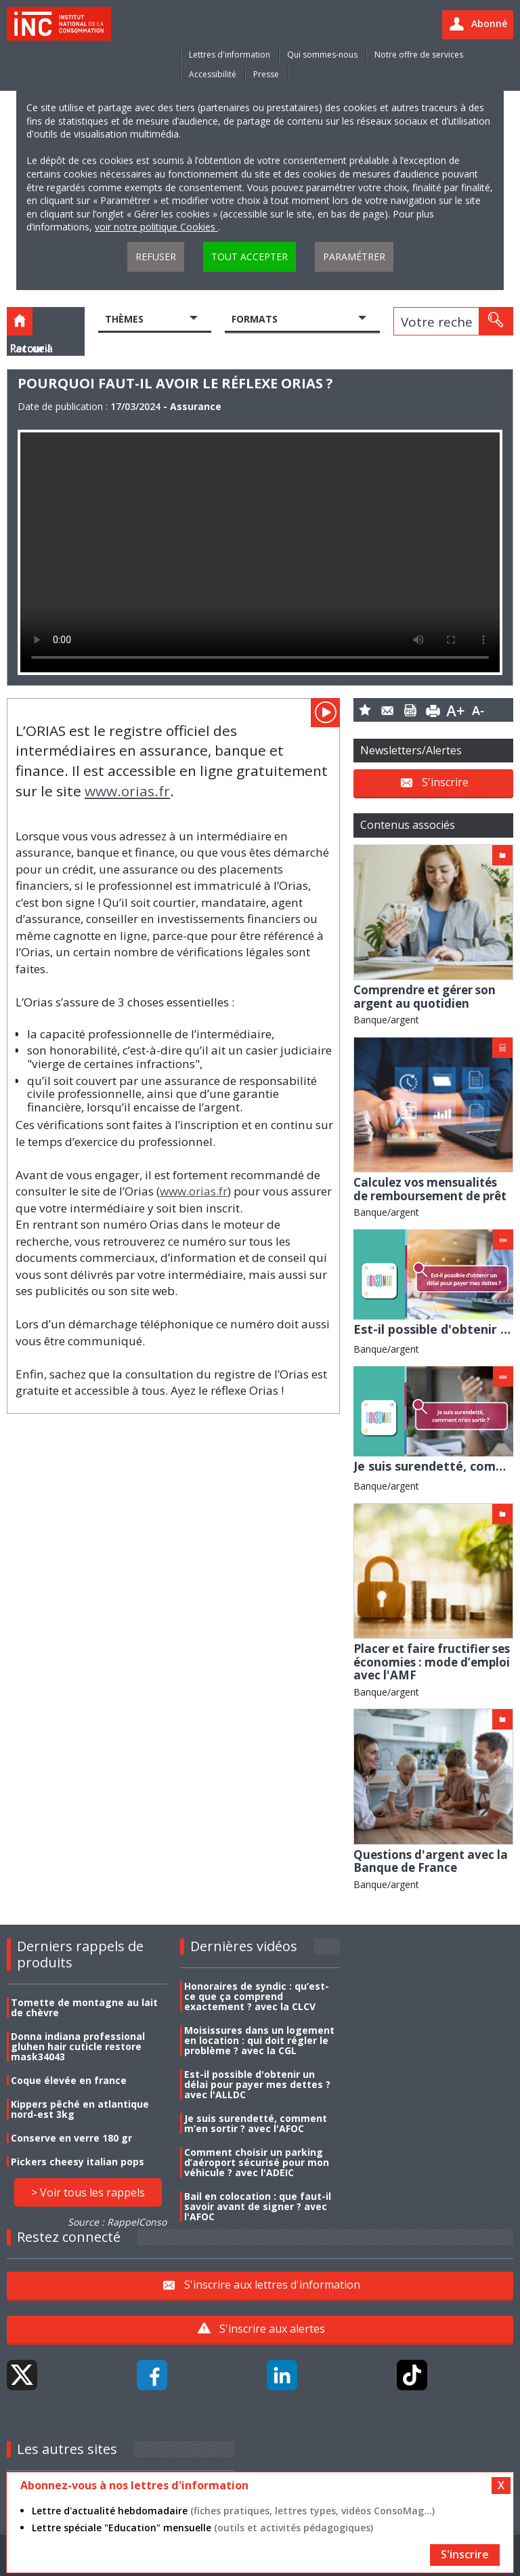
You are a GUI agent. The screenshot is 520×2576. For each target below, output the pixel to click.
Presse (266, 74)
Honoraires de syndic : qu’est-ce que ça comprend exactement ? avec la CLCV (256, 1996)
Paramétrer (354, 256)
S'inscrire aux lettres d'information (272, 2283)
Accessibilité (212, 74)
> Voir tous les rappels (88, 2192)
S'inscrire (445, 782)
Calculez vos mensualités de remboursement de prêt (429, 1189)
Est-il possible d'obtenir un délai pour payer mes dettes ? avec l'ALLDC (257, 2084)
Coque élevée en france (69, 2080)
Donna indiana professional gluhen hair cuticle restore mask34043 (78, 2046)
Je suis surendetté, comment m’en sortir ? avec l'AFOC (255, 2123)
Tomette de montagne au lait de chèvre (84, 2007)
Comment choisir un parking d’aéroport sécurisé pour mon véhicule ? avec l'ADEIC (256, 2162)
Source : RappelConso (117, 2221)
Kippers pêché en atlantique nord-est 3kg (80, 2109)
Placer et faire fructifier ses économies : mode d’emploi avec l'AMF (431, 1662)
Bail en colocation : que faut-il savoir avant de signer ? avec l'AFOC (257, 2206)
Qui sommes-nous (322, 54)
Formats (255, 318)
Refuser (155, 256)
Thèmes (124, 318)
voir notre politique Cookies (156, 226)
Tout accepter (249, 256)
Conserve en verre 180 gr (71, 2137)
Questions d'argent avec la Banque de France (430, 1861)
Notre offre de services (418, 54)
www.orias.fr (127, 790)
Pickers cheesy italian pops (77, 2161)
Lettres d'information (229, 54)
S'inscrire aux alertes (272, 2328)
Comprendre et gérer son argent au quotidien (424, 996)
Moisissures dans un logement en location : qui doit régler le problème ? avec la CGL (259, 2040)
